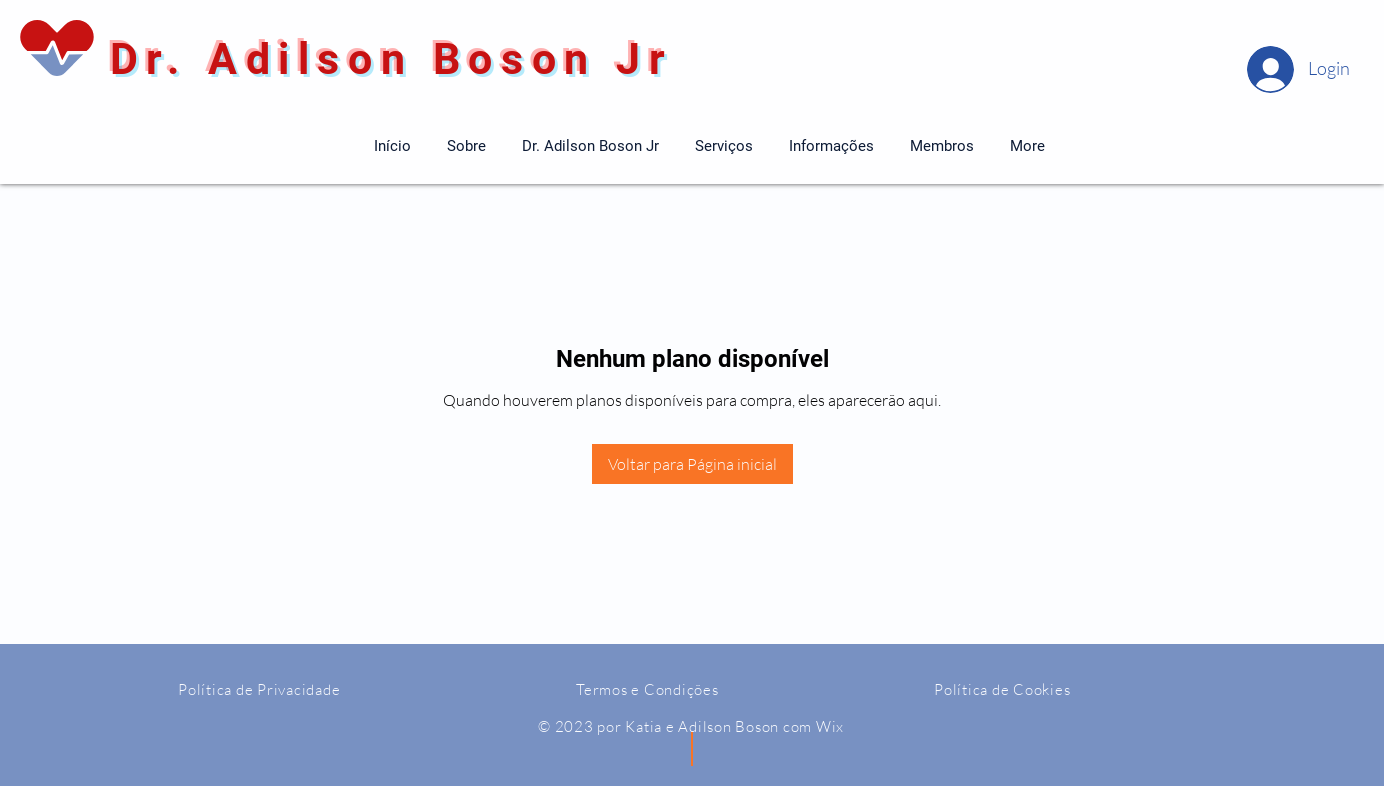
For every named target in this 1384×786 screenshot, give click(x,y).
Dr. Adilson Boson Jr (382, 59)
